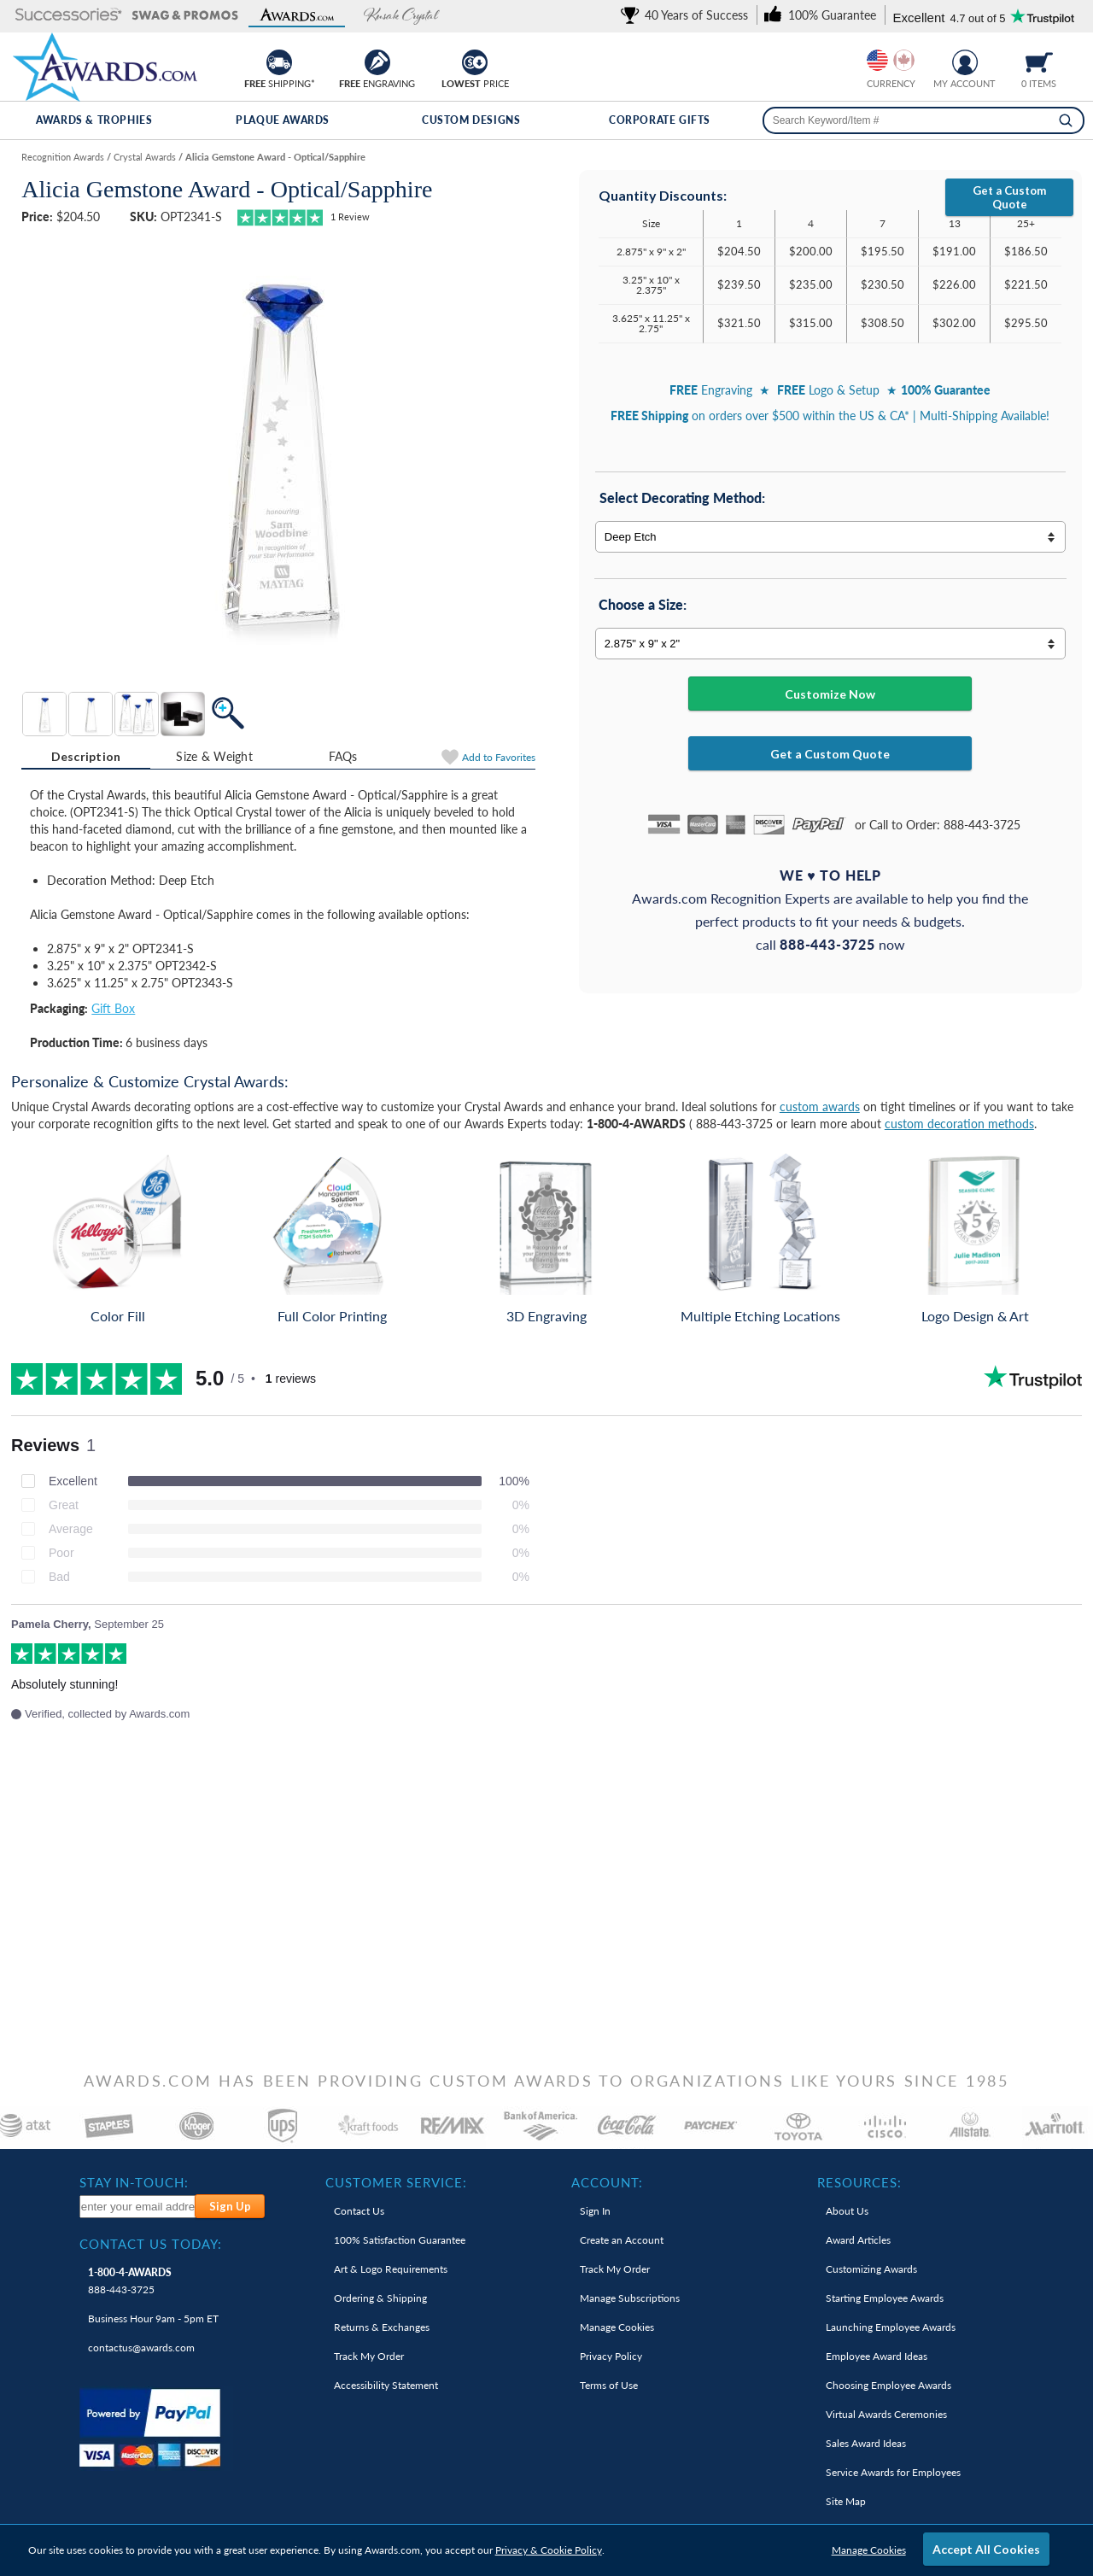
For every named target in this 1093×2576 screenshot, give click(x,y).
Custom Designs (471, 120)
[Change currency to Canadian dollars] (904, 60)
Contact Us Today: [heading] (150, 2243)
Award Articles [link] (858, 2240)
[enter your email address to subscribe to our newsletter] (138, 2206)
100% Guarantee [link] (399, 2240)
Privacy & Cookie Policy (548, 2550)
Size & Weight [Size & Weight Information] (214, 756)
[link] (687, 15)
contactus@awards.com (141, 2347)
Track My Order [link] (369, 2356)
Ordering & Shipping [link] (380, 2298)
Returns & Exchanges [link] (382, 2327)
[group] (890, 60)
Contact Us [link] (359, 2210)
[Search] (1065, 120)
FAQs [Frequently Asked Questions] (343, 756)
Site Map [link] (846, 2501)
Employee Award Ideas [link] (876, 2356)
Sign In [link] (595, 2210)
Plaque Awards (283, 120)
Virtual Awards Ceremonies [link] (886, 2414)
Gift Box (113, 1008)
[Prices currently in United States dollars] (877, 60)
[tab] (85, 757)
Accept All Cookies (986, 2549)
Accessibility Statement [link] (386, 2385)
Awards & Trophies (94, 120)
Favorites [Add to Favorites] (498, 757)
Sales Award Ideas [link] (866, 2443)
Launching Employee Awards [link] (891, 2327)
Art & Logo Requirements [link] (390, 2269)
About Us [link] (847, 2210)
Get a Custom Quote (1009, 197)
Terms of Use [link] (609, 2385)
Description (86, 756)
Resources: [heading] (859, 2182)
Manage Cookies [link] (617, 2327)
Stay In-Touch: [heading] (134, 2182)
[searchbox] (923, 120)
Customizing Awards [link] (871, 2269)
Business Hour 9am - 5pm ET (153, 2318)
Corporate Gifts (659, 120)
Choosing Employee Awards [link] (888, 2385)
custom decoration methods (959, 1123)
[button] (68, 15)
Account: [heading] (607, 2182)
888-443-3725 (130, 2281)
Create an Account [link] (621, 2240)
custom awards (820, 1106)
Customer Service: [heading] (396, 2182)
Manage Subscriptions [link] (630, 2298)
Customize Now (830, 694)
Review (350, 216)
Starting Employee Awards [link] (885, 2298)
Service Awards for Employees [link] (893, 2472)
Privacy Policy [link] (611, 2356)
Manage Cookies (869, 2550)
